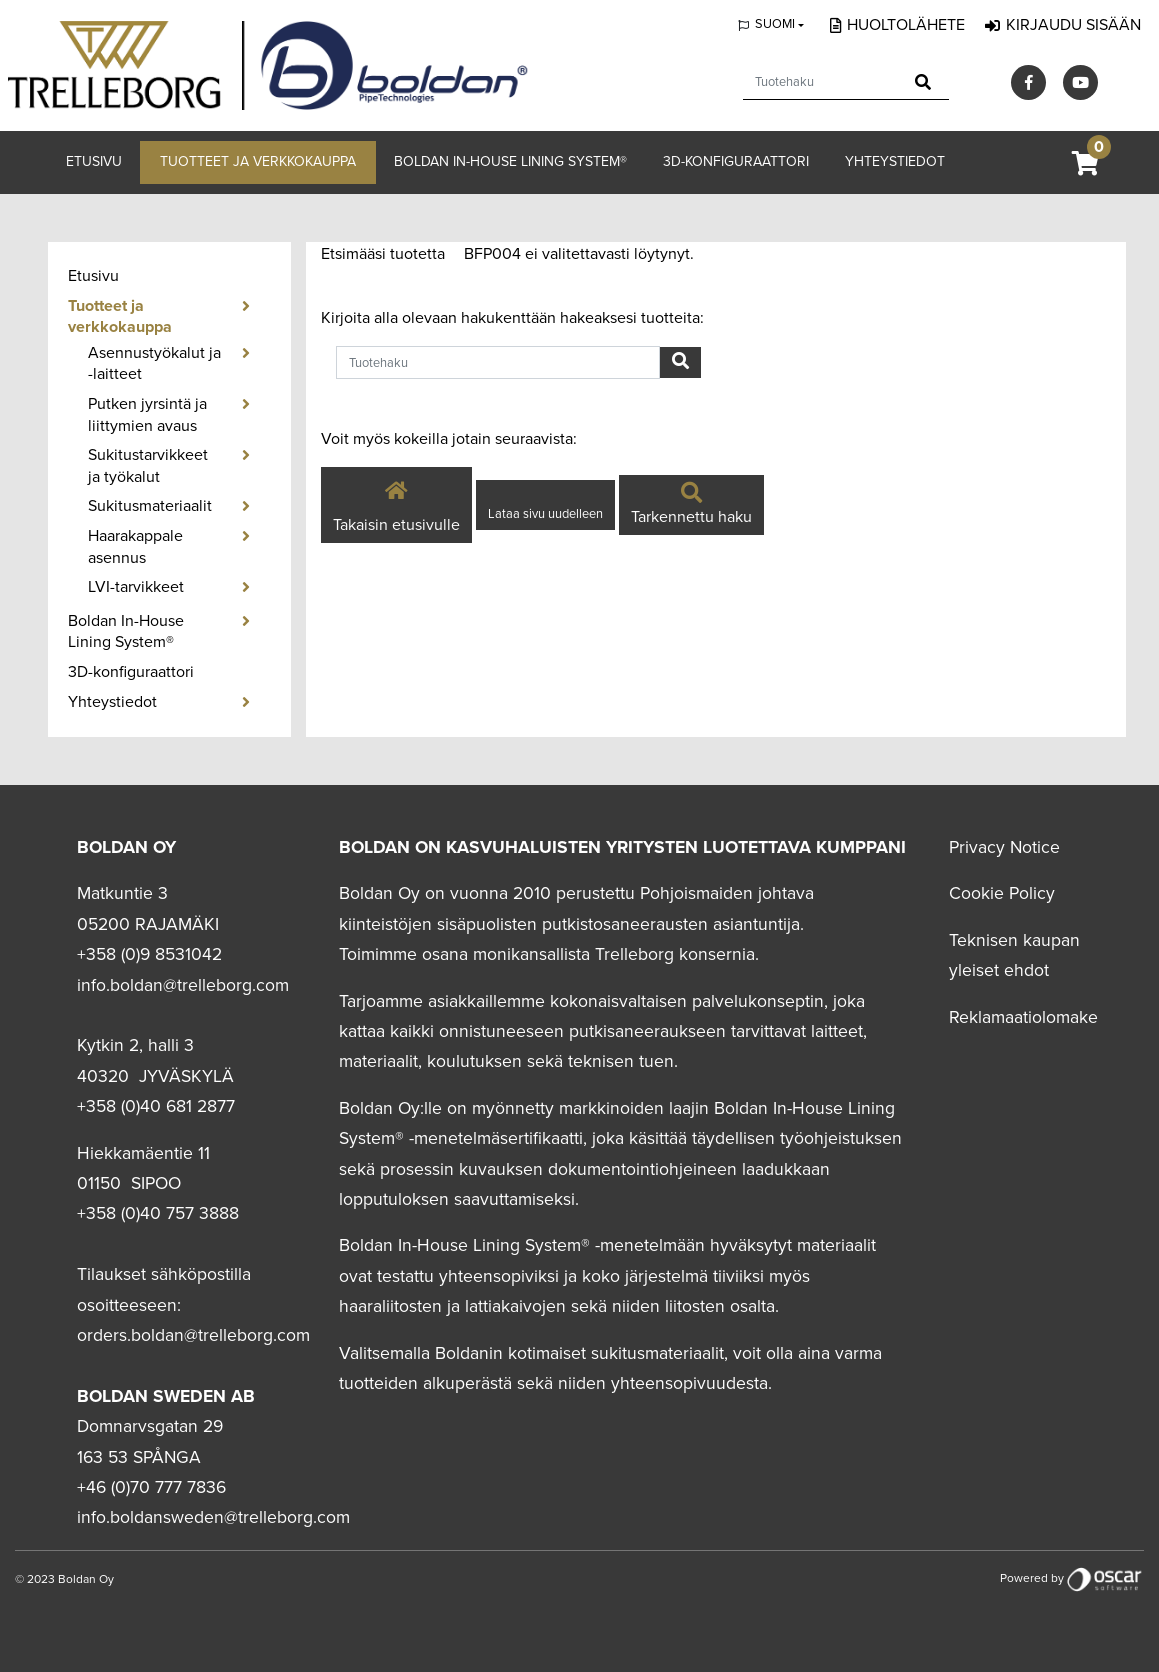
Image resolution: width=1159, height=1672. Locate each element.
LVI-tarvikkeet (136, 587)
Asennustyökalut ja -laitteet (154, 364)
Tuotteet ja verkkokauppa (258, 161)
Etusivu (94, 161)
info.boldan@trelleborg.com (183, 985)
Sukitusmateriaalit (150, 506)
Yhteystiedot (895, 161)
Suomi (775, 24)
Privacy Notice (1004, 847)
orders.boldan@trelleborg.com (193, 1335)
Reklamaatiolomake (1023, 1017)
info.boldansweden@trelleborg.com (213, 1517)
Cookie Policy (1002, 893)
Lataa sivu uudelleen (545, 514)
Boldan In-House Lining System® (510, 161)
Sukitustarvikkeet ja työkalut (148, 466)
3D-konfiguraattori (736, 161)
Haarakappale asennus (135, 547)
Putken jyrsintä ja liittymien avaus (147, 415)
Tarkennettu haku (691, 506)
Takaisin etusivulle (396, 504)
